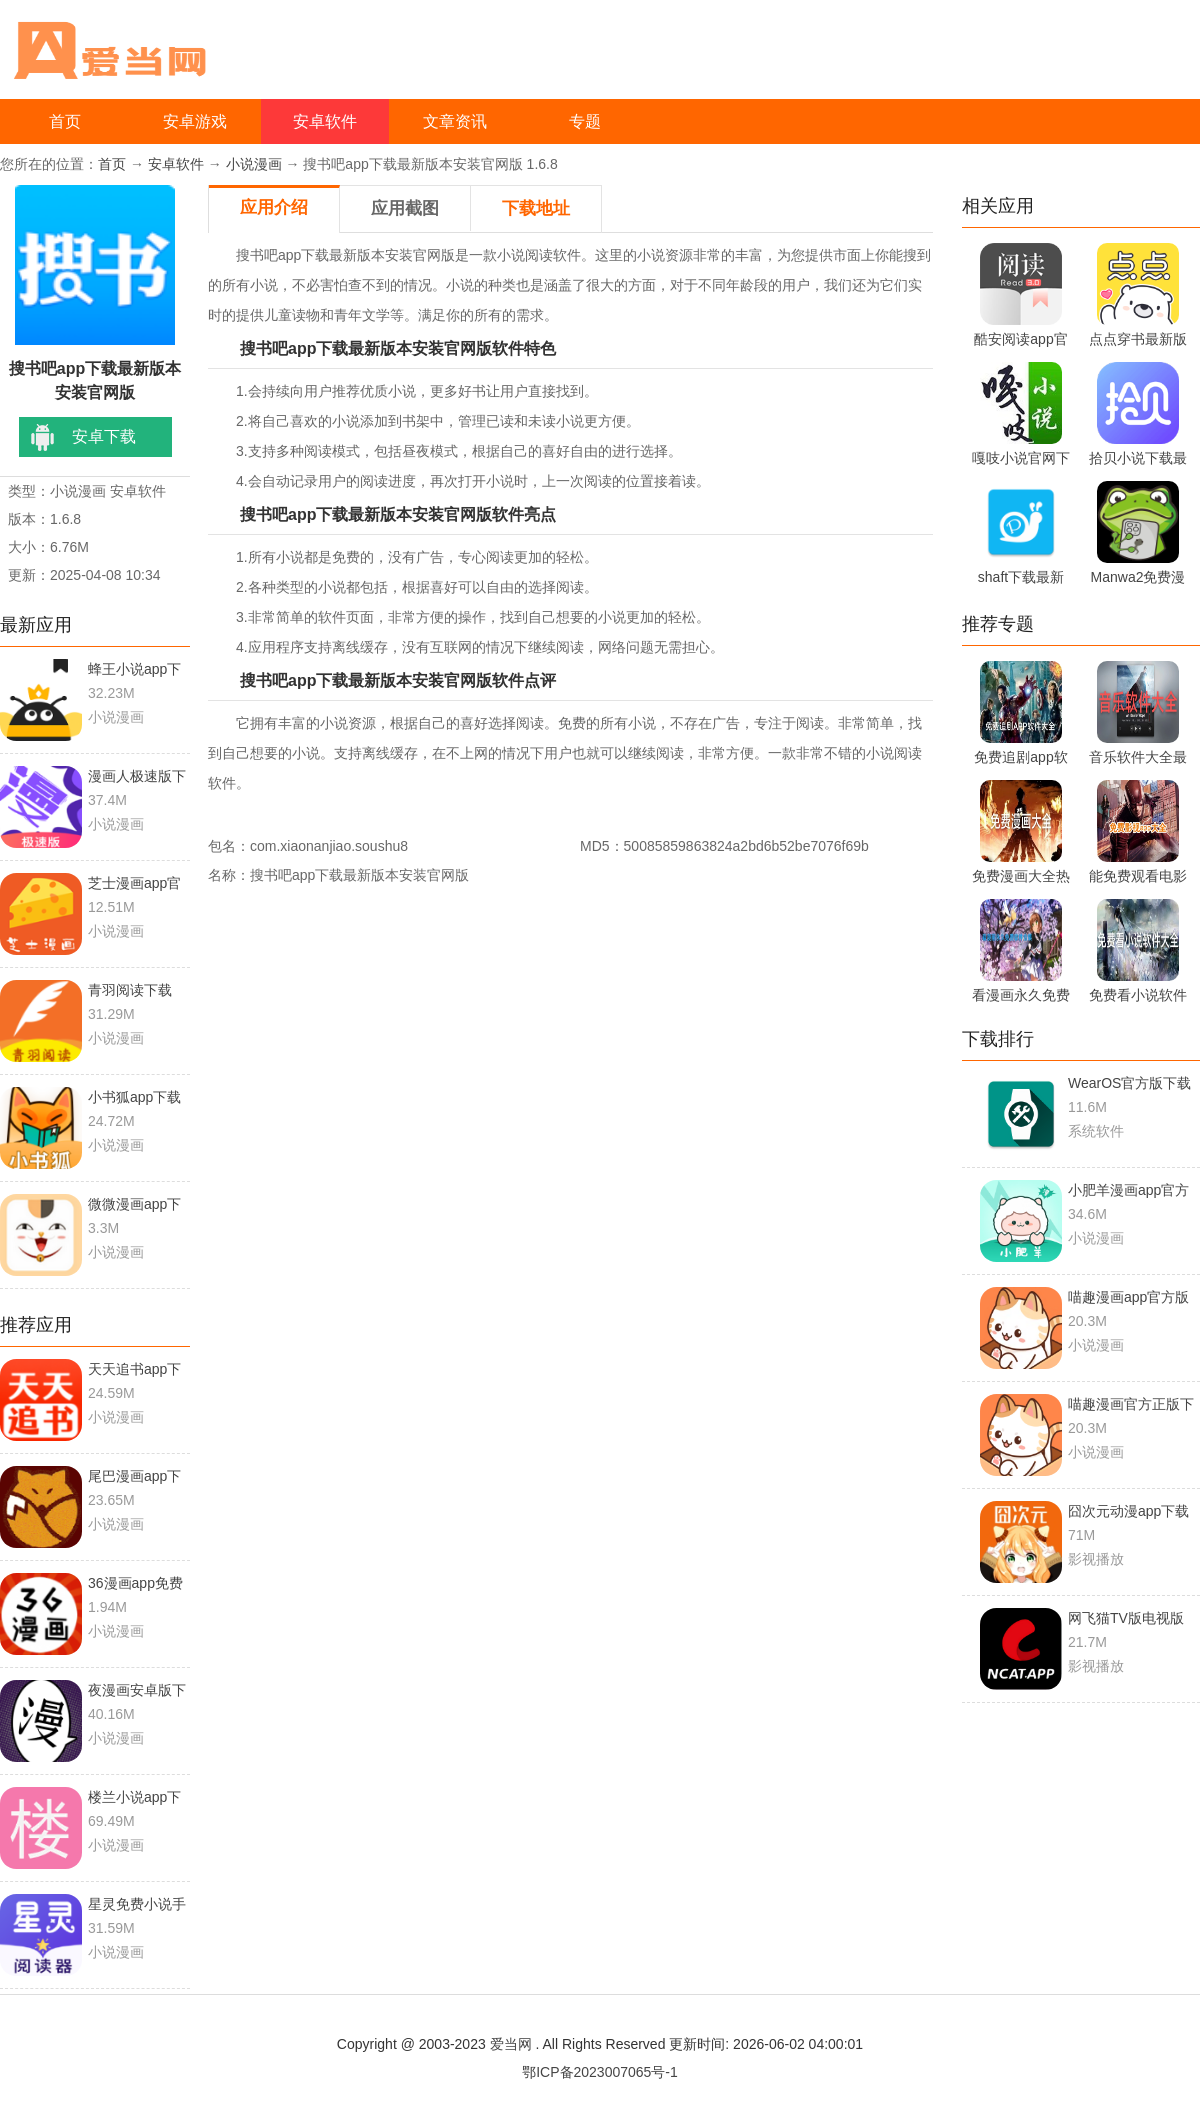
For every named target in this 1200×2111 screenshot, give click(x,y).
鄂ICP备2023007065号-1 (600, 2072)
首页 (65, 121)
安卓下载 (104, 436)
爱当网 (511, 2044)
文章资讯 (455, 121)
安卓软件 (325, 121)
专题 (585, 121)
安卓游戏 (195, 121)
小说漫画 (254, 164)
